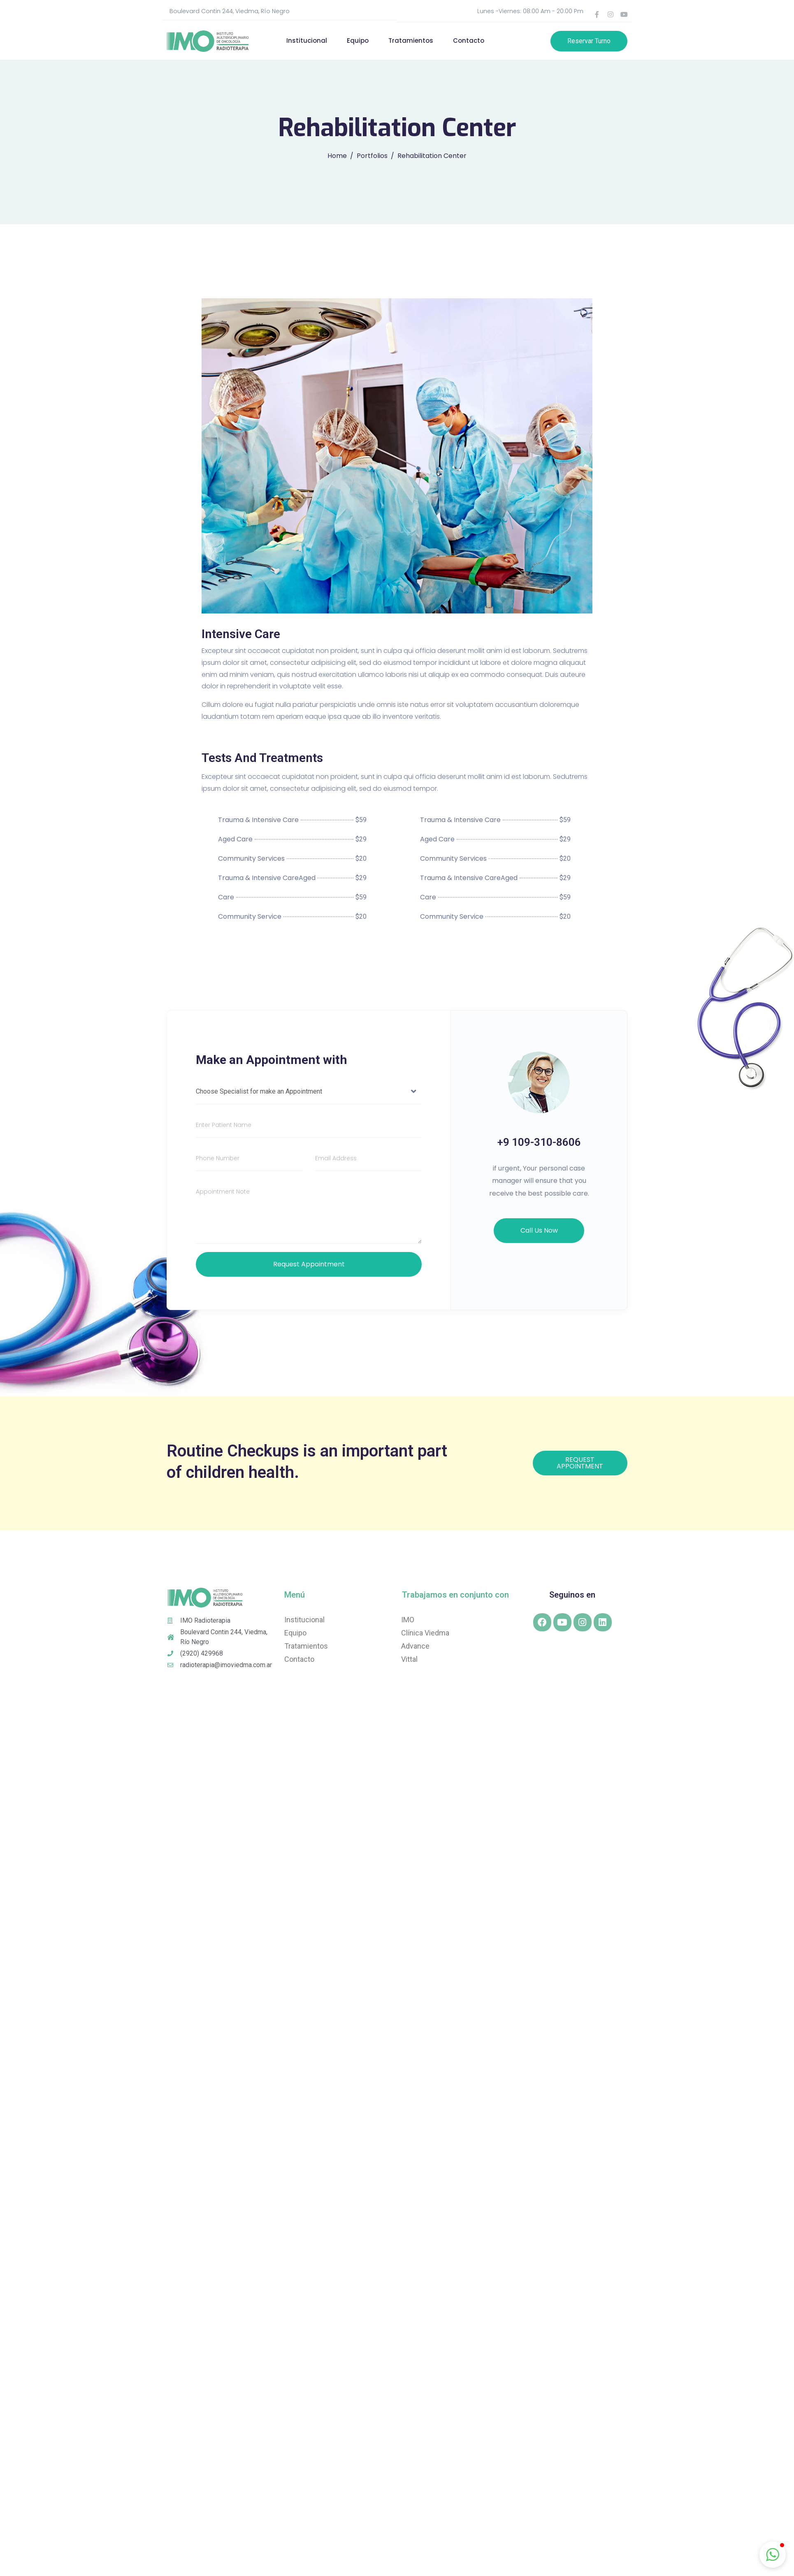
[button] (772, 2554)
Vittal (409, 1659)
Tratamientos (410, 40)
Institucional (306, 40)
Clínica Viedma (425, 1632)
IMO (407, 1619)
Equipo (358, 40)
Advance (415, 1646)
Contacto (468, 40)
